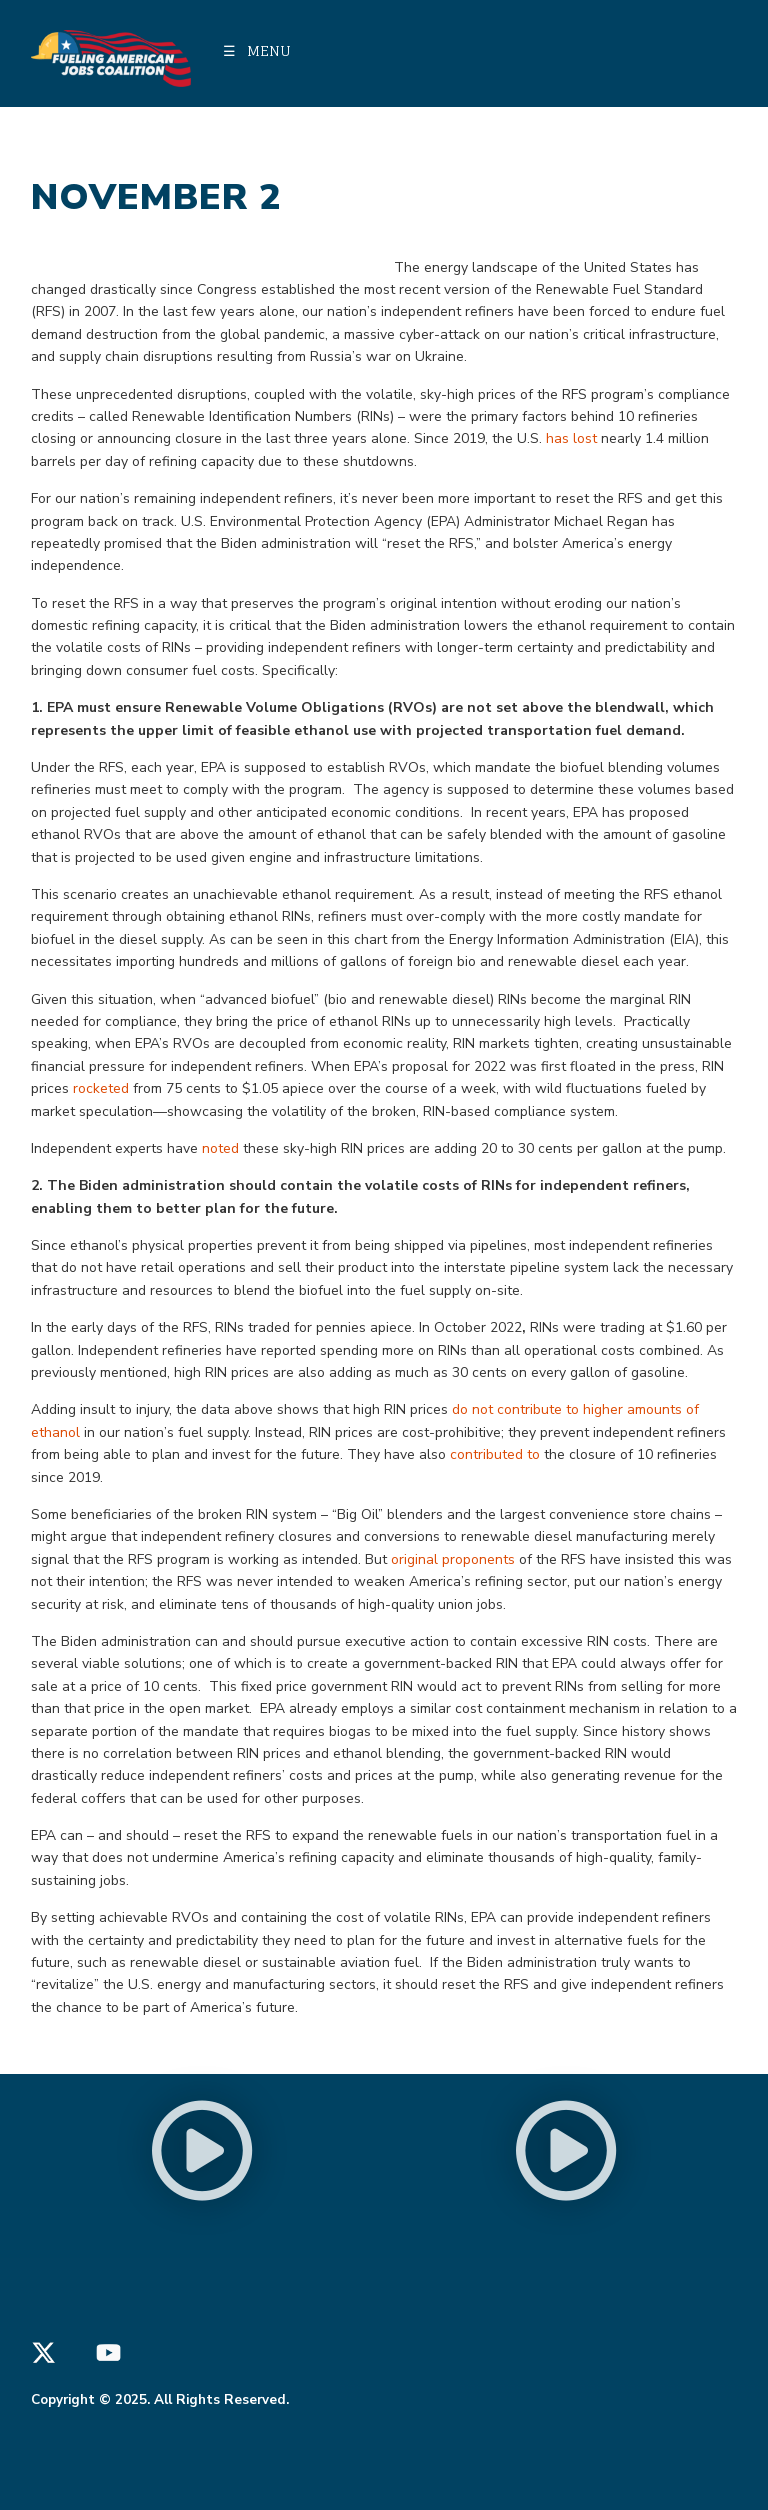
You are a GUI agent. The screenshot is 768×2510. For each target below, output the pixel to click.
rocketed (101, 1088)
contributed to (495, 1454)
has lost (571, 438)
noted (220, 1148)
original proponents (453, 1559)
